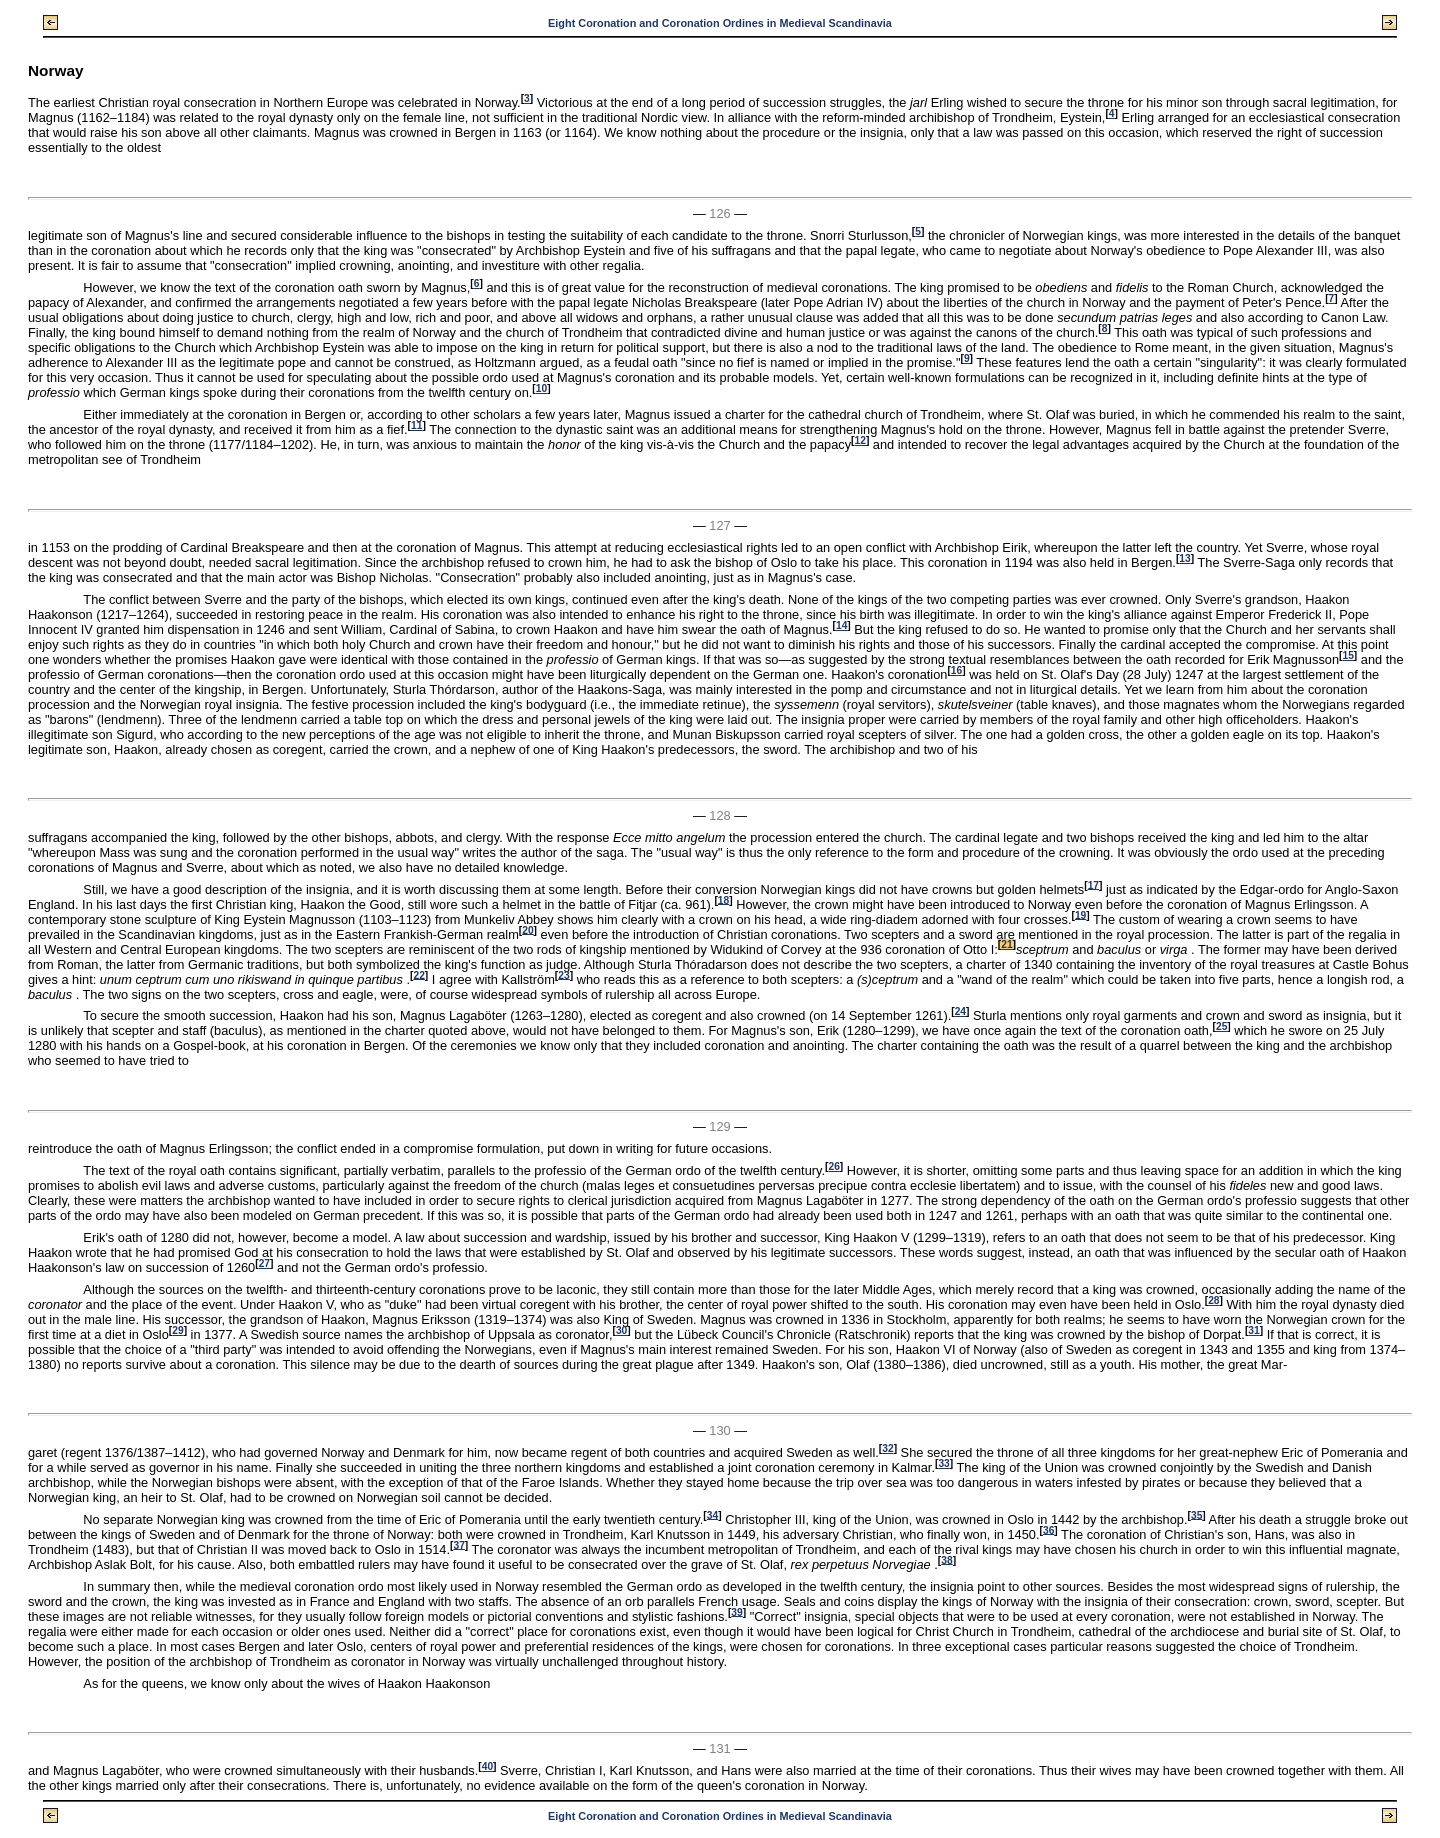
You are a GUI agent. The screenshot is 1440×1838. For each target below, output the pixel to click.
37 (458, 1544)
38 (946, 1559)
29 (177, 1330)
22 (418, 974)
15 (1347, 655)
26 (833, 1166)
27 (264, 1263)
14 (841, 625)
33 (943, 1463)
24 (960, 1011)
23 (563, 974)
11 (416, 425)
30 (621, 1330)
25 (1221, 1026)
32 (887, 1448)
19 (1080, 914)
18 (723, 899)
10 (541, 388)
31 (1253, 1330)
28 (1213, 1300)
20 (527, 929)
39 (736, 1611)
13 (1184, 558)
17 (1093, 884)
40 (487, 1766)
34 (712, 1514)
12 (860, 440)
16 (956, 670)
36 (1048, 1529)
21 (1006, 944)
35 (1196, 1514)
